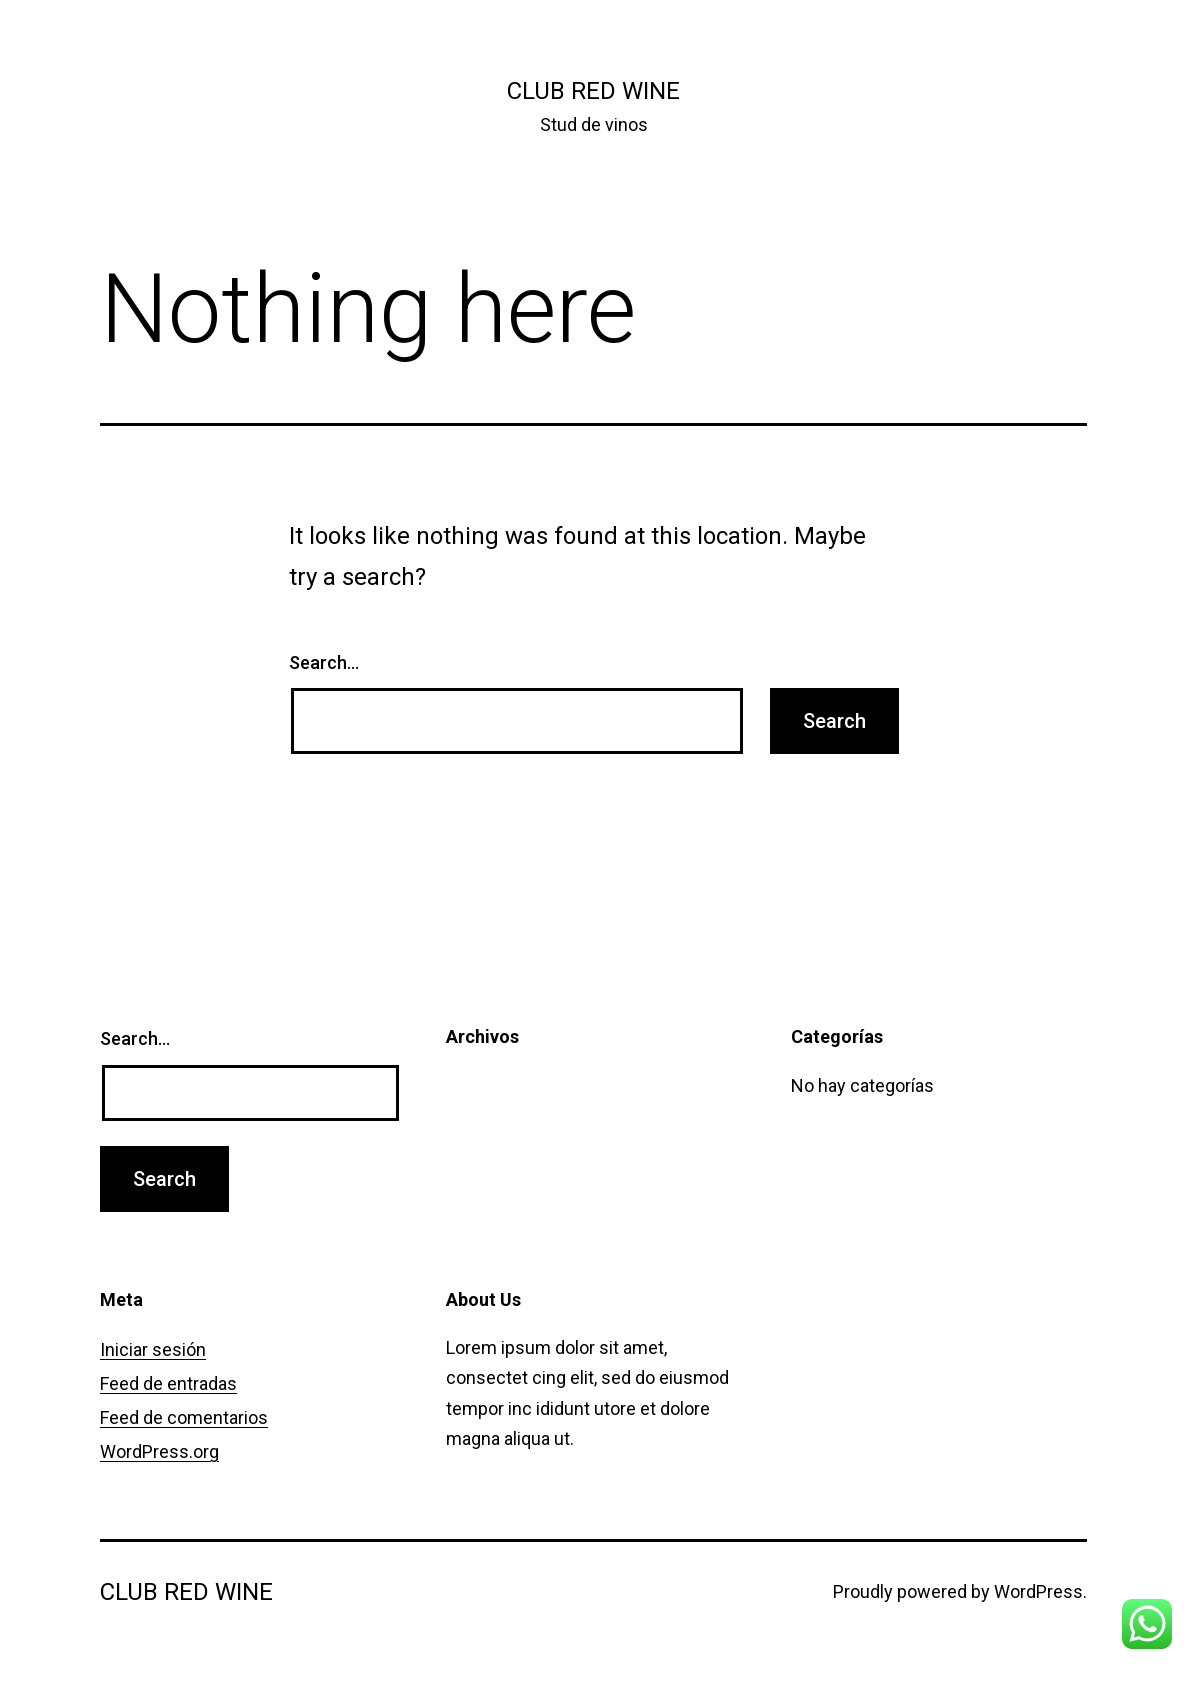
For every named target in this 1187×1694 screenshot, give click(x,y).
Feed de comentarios (184, 1417)
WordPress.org (159, 1451)
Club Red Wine (593, 91)
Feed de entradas (168, 1383)
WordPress (1038, 1591)
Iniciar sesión (153, 1349)
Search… (324, 662)
